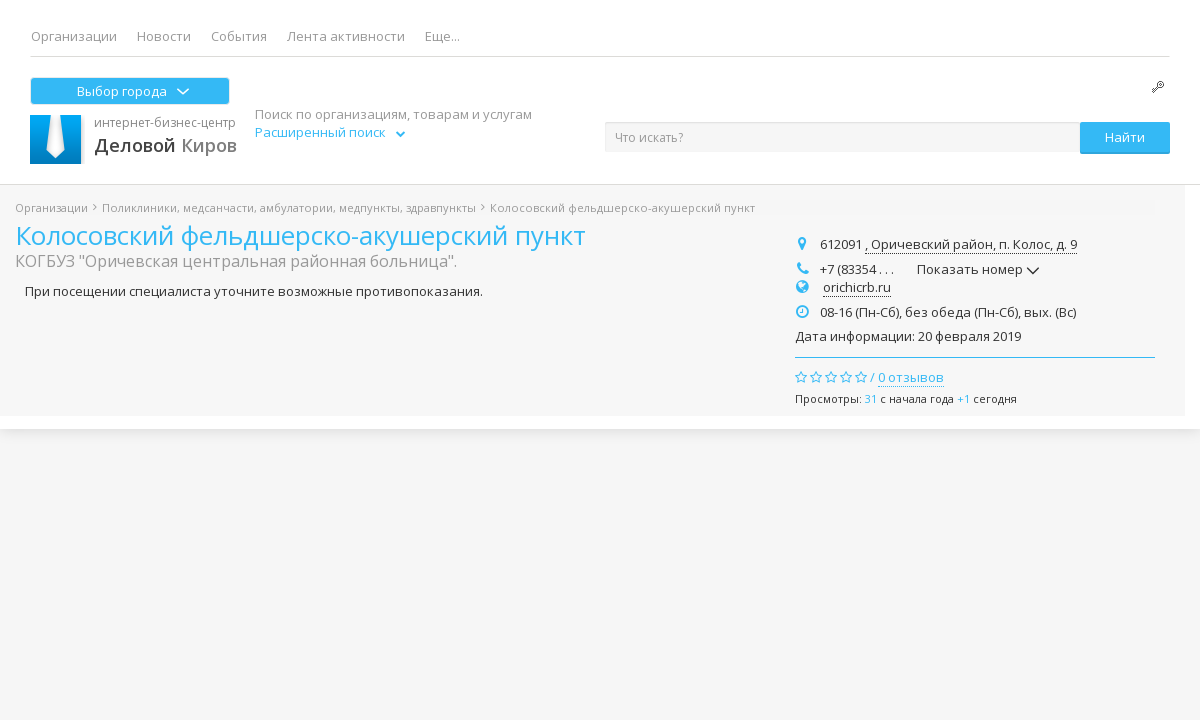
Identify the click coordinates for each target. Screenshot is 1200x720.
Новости (164, 36)
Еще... (442, 36)
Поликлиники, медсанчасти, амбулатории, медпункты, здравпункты (289, 207)
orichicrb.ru (857, 287)
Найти (1125, 137)
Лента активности (346, 36)
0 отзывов (911, 377)
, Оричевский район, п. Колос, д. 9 (971, 244)
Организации (74, 36)
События (239, 36)
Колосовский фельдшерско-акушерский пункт (300, 235)
